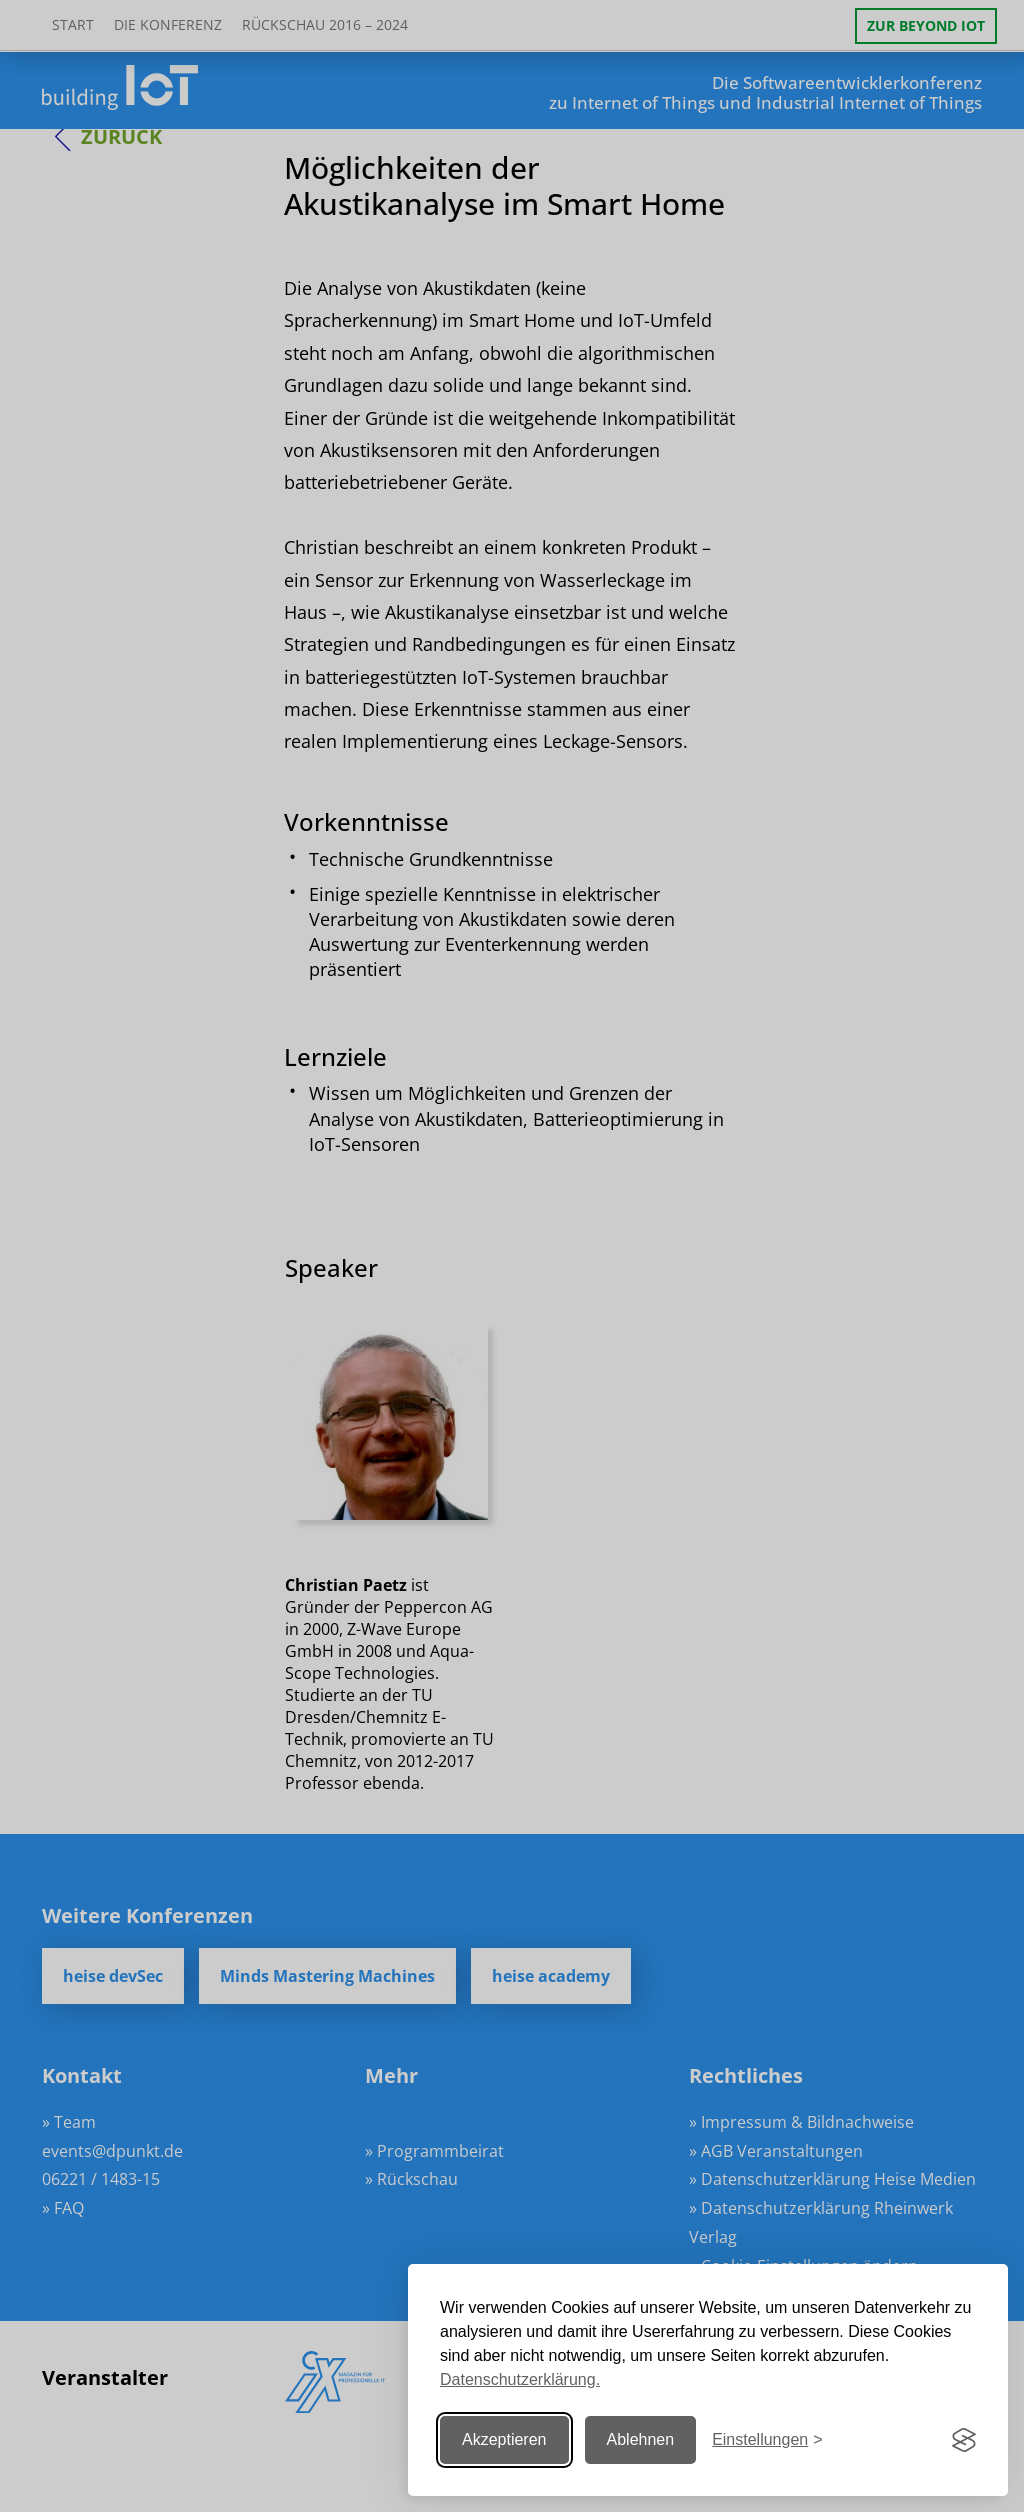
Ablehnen (641, 2439)
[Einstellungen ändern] (767, 2440)
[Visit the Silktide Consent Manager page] (964, 2440)
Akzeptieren (504, 2439)
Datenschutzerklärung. (520, 2379)
